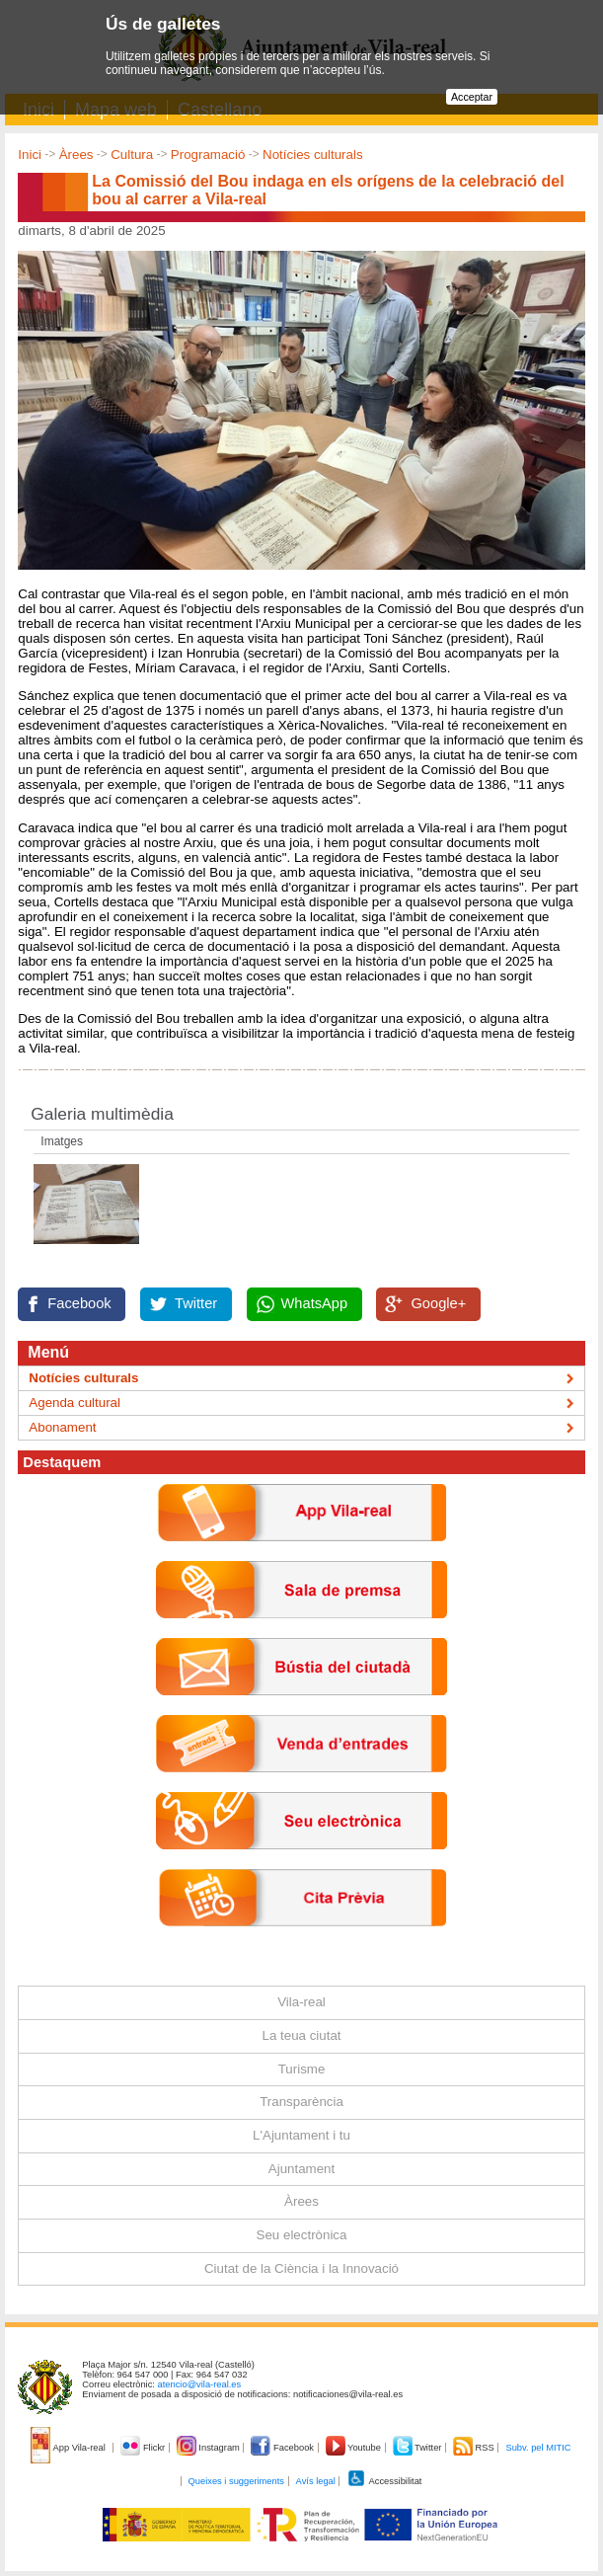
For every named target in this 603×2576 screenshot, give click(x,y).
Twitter (196, 1303)
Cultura (132, 154)
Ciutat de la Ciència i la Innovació (301, 2268)
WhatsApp (314, 1303)
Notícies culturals (312, 154)
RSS (474, 2448)
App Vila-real (69, 2448)
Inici (29, 154)
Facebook (79, 1303)
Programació (208, 154)
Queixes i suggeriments (236, 2481)
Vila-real (301, 2001)
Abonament (62, 1427)
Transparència (301, 2101)
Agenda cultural (74, 1402)
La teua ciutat (301, 2035)
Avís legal (316, 2481)
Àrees (76, 154)
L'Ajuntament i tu (301, 2135)
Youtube (355, 2448)
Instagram (210, 2448)
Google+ (438, 1303)
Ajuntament (301, 2168)
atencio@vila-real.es (200, 2384)
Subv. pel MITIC (537, 2448)
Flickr (143, 2448)
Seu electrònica (302, 2234)
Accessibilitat (383, 2481)
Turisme (302, 2069)
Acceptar (471, 97)
